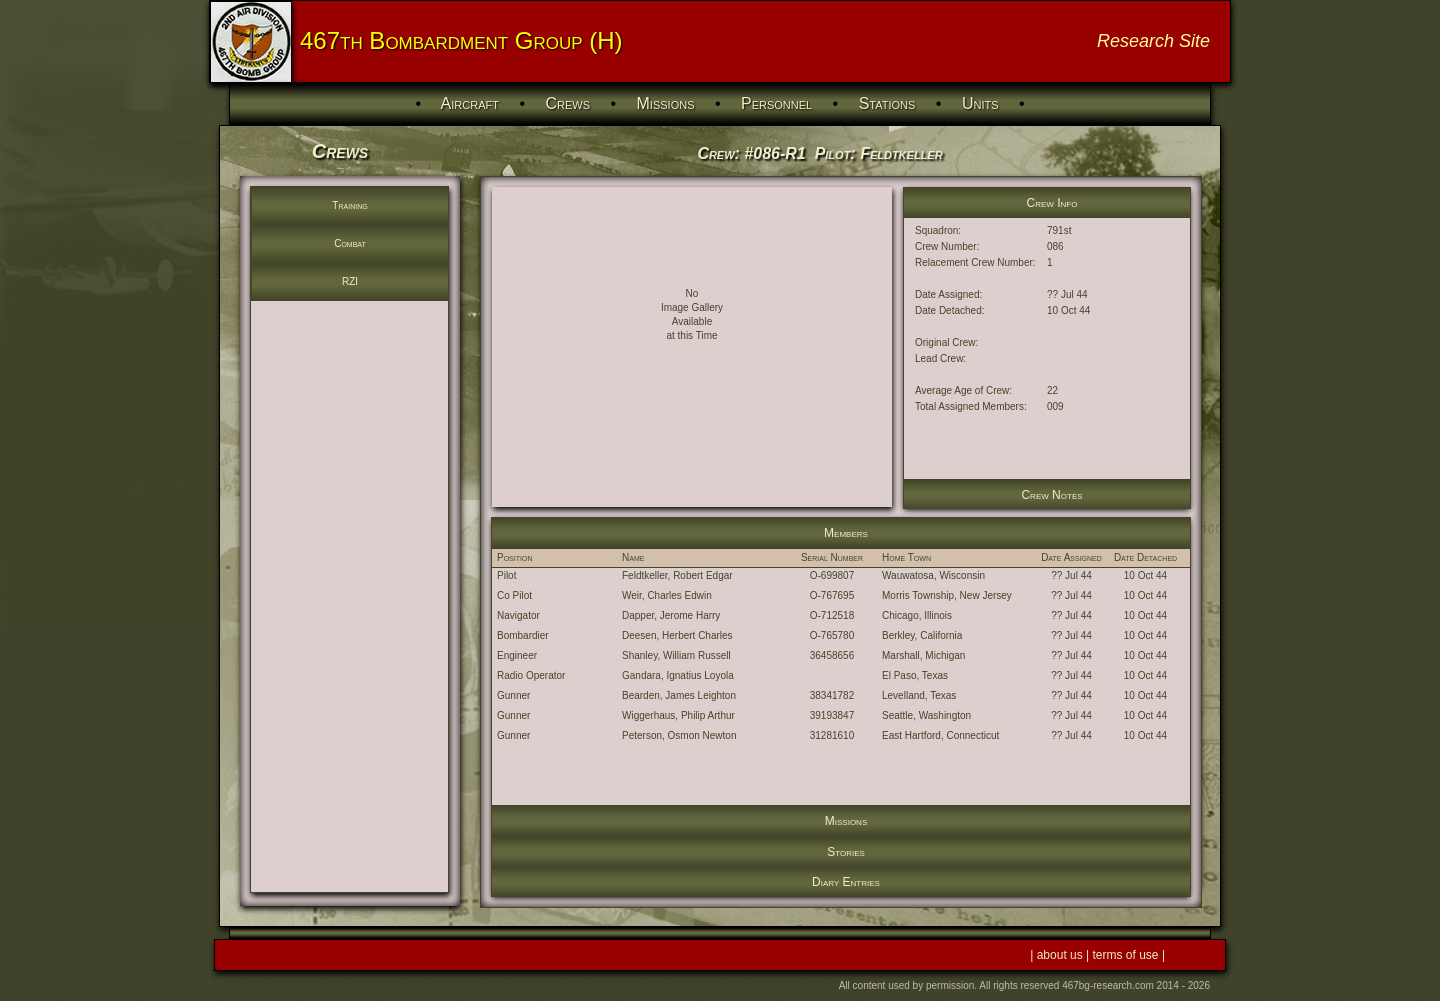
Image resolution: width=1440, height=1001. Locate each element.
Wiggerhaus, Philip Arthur (678, 715)
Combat (350, 243)
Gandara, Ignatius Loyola (678, 675)
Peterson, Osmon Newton (679, 735)
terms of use (1127, 955)
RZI (350, 281)
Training (349, 205)
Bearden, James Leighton (679, 695)
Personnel (776, 103)
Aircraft (470, 103)
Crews (567, 103)
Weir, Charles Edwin (667, 595)
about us (1061, 955)
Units (980, 103)
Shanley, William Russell (676, 655)
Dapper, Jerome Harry (671, 615)
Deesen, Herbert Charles (677, 635)
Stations (887, 103)
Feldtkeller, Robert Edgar (677, 575)
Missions (666, 103)
